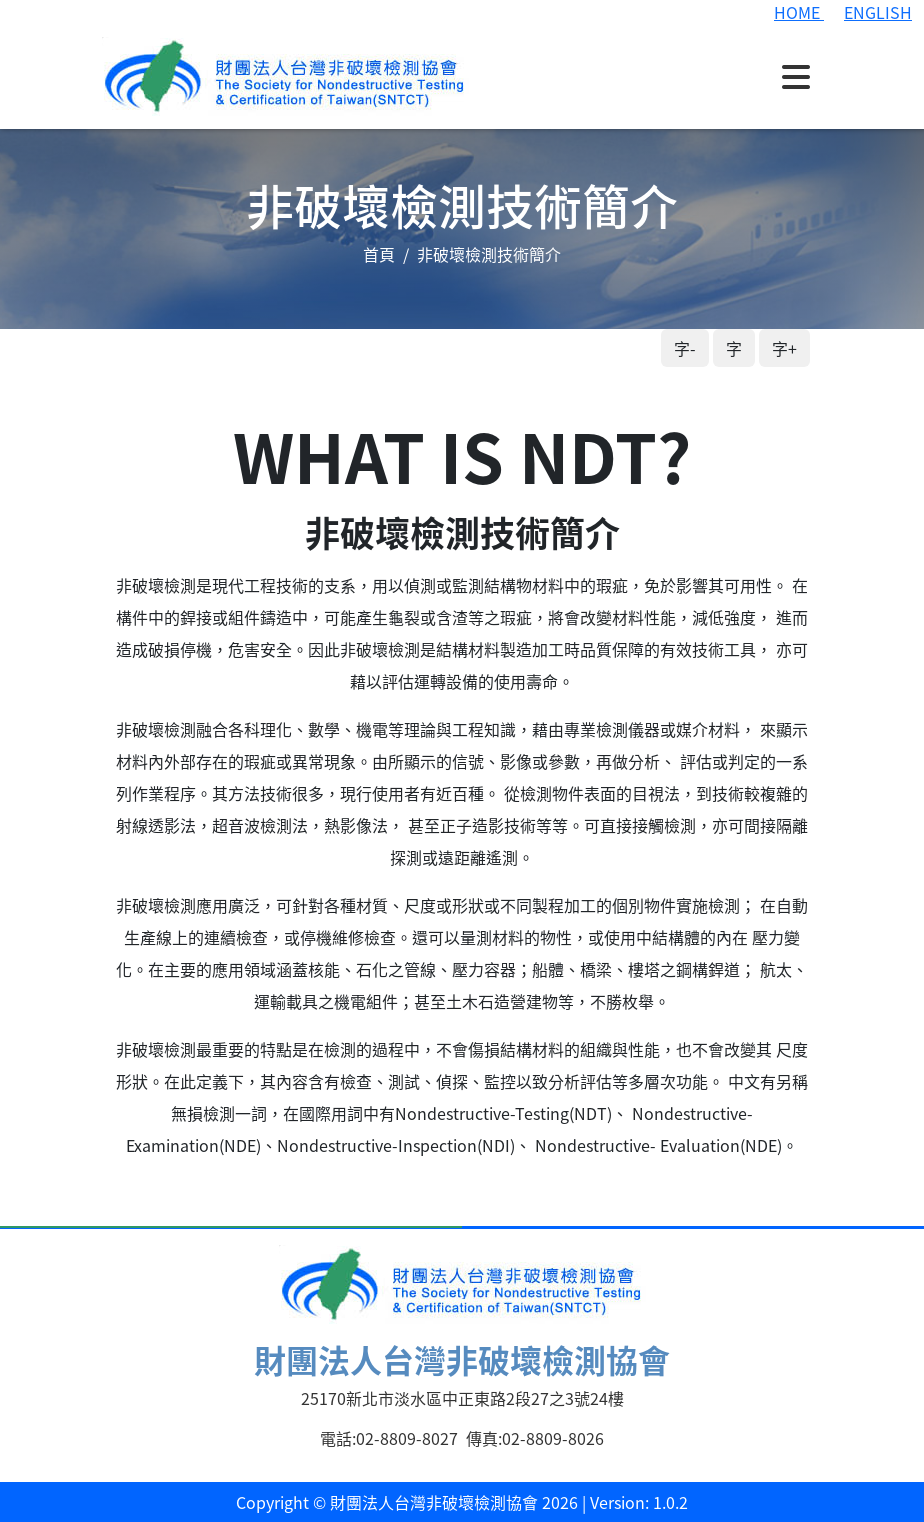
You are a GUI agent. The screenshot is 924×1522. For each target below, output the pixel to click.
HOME (799, 12)
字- (685, 348)
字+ (784, 348)
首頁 (379, 254)
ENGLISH (878, 12)
